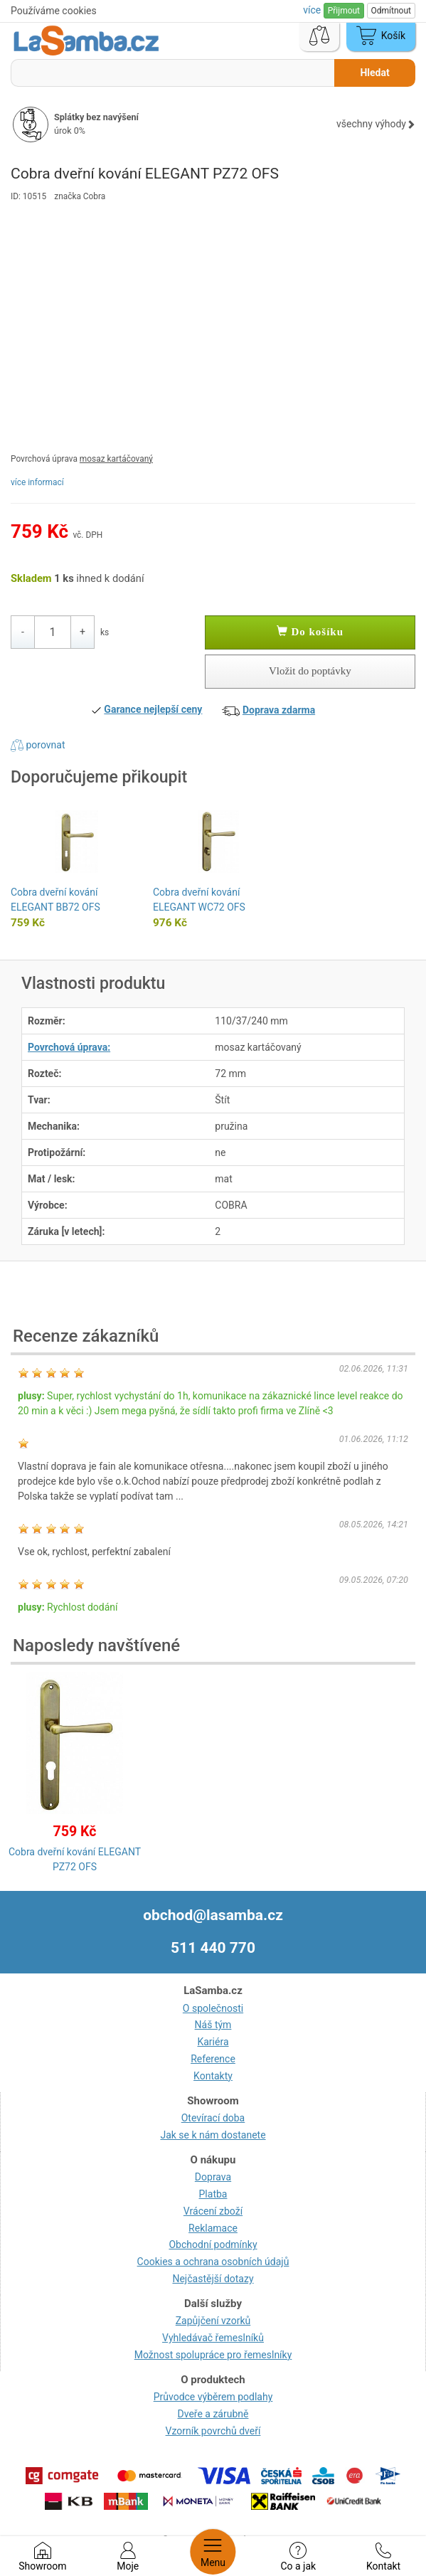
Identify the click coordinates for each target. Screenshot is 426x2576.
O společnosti (213, 2008)
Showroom (42, 2557)
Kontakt (383, 2557)
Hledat (374, 72)
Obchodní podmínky (213, 2244)
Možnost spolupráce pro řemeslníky (213, 2354)
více (313, 10)
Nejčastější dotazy (212, 2278)
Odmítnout (391, 11)
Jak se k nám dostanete (212, 2135)
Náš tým (213, 2024)
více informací (37, 482)
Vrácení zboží (213, 2211)
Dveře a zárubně (213, 2413)
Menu (213, 2551)
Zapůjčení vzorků (213, 2320)
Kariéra (212, 2041)
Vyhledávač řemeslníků (213, 2337)
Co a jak (298, 2557)
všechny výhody (375, 123)
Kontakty (213, 2076)
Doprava (213, 2177)
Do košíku (310, 631)
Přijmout (344, 11)
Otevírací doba (213, 2118)
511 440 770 (213, 1947)
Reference (213, 2058)
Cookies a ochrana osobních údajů (213, 2261)
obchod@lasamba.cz (213, 1915)
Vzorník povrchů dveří (213, 2431)
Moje (128, 2557)
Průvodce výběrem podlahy (213, 2396)
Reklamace (213, 2228)
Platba (213, 2194)
